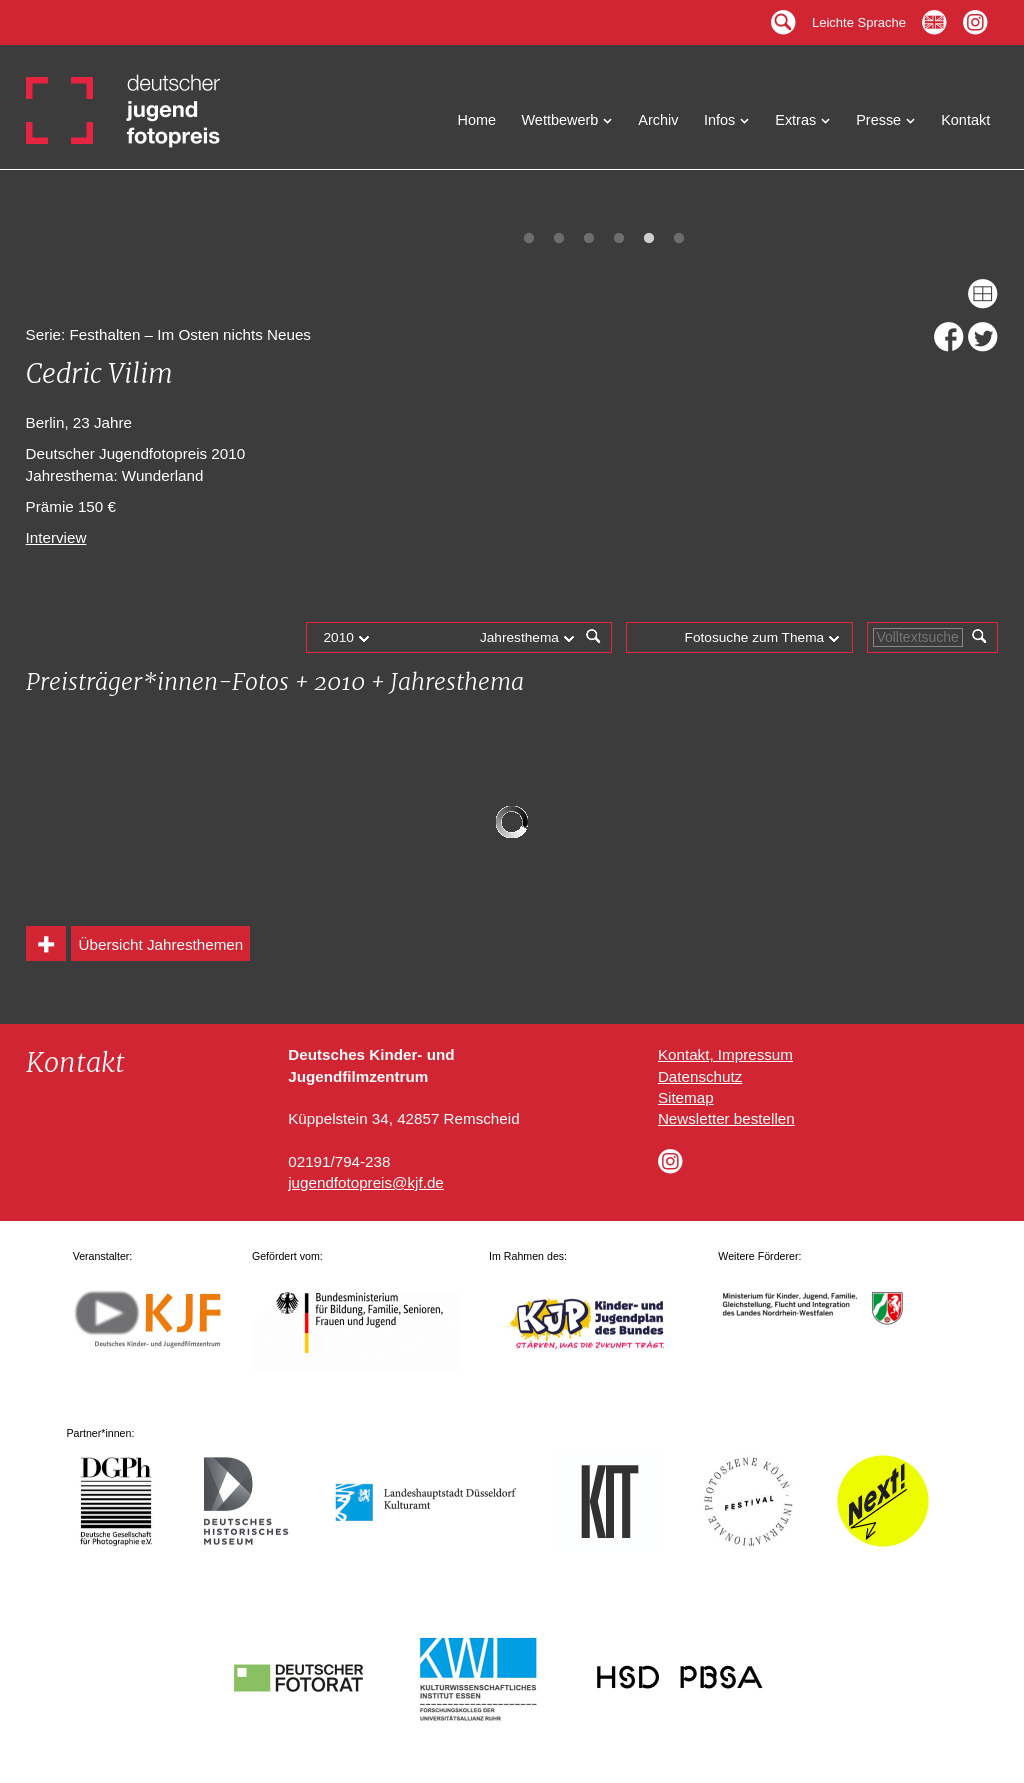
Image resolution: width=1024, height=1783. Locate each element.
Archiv (658, 120)
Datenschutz (700, 1076)
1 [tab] (529, 239)
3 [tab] (589, 239)
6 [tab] (679, 239)
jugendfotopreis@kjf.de (366, 1182)
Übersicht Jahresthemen (161, 944)
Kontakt (965, 120)
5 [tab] (649, 239)
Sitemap (686, 1097)
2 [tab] (559, 239)
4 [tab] (619, 239)
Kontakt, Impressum (725, 1054)
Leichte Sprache (859, 17)
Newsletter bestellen (726, 1118)
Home (477, 120)
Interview (56, 537)
